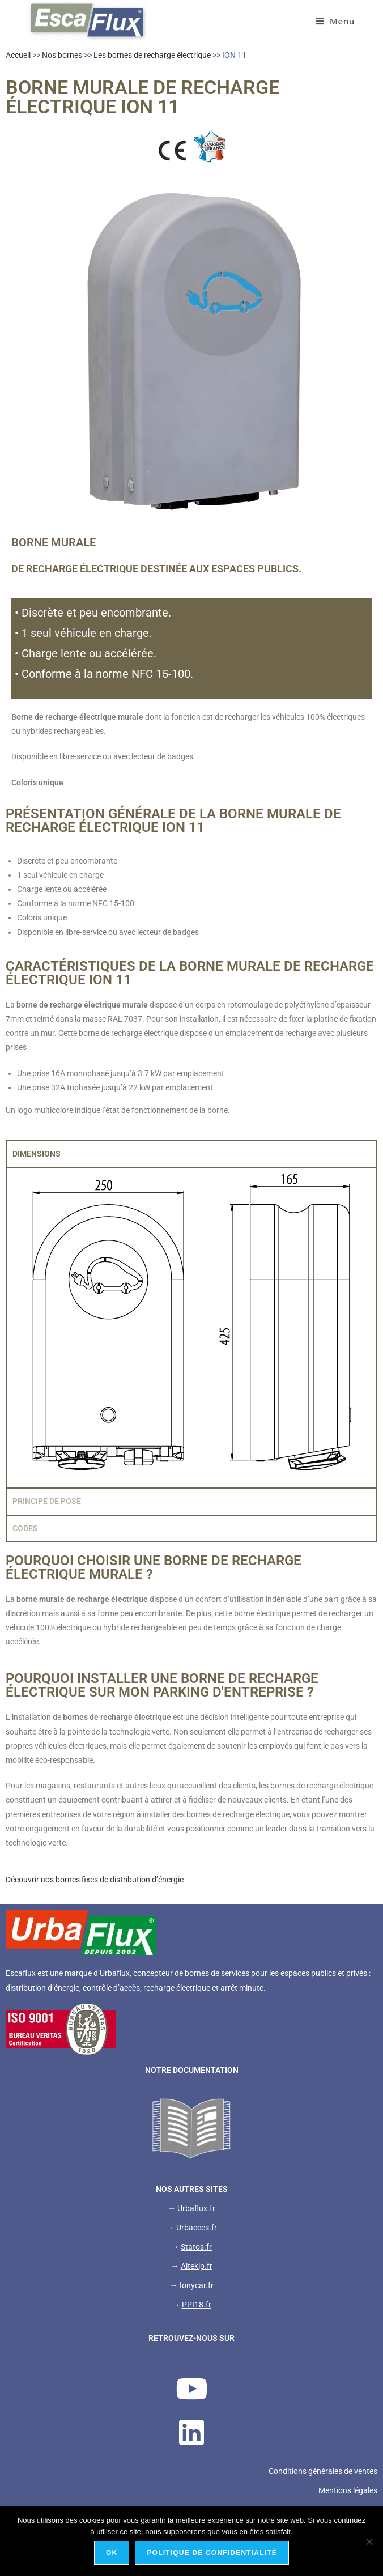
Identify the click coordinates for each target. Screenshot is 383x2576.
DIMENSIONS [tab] (36, 1153)
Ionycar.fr (197, 2285)
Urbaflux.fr (196, 2208)
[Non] (369, 2541)
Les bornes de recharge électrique (152, 54)
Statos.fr (196, 2246)
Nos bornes (62, 54)
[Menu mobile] (335, 21)
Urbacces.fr (196, 2227)
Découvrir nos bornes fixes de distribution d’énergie (95, 1879)
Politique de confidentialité (212, 2553)
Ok (111, 2553)
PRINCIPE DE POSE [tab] (46, 1501)
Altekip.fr (196, 2266)
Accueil (18, 54)
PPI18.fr (196, 2304)
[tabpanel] (191, 1327)
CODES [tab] (25, 1528)
